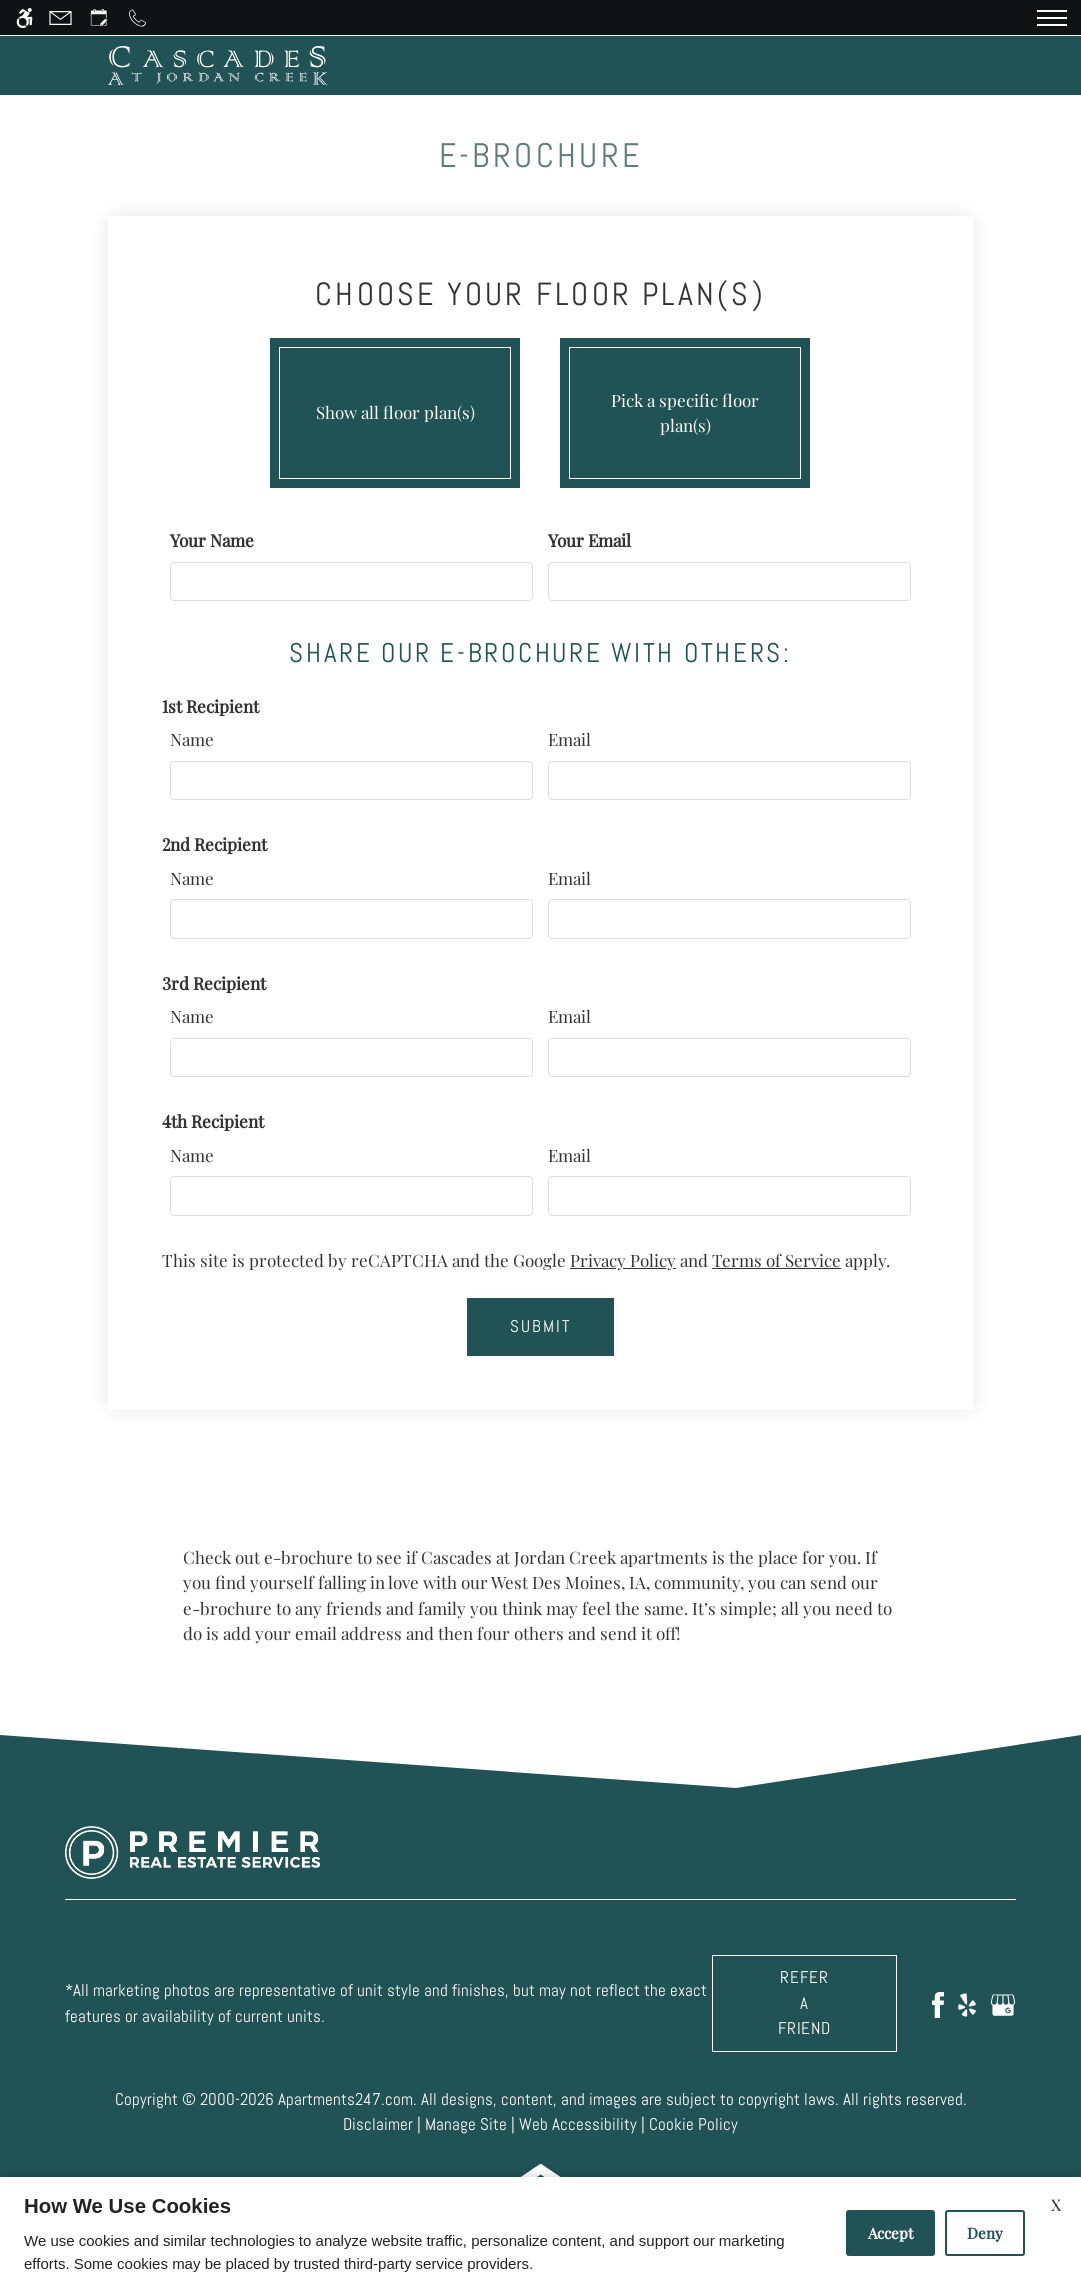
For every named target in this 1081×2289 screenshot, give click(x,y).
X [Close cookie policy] (1056, 2204)
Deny (985, 2233)
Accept (890, 2233)
